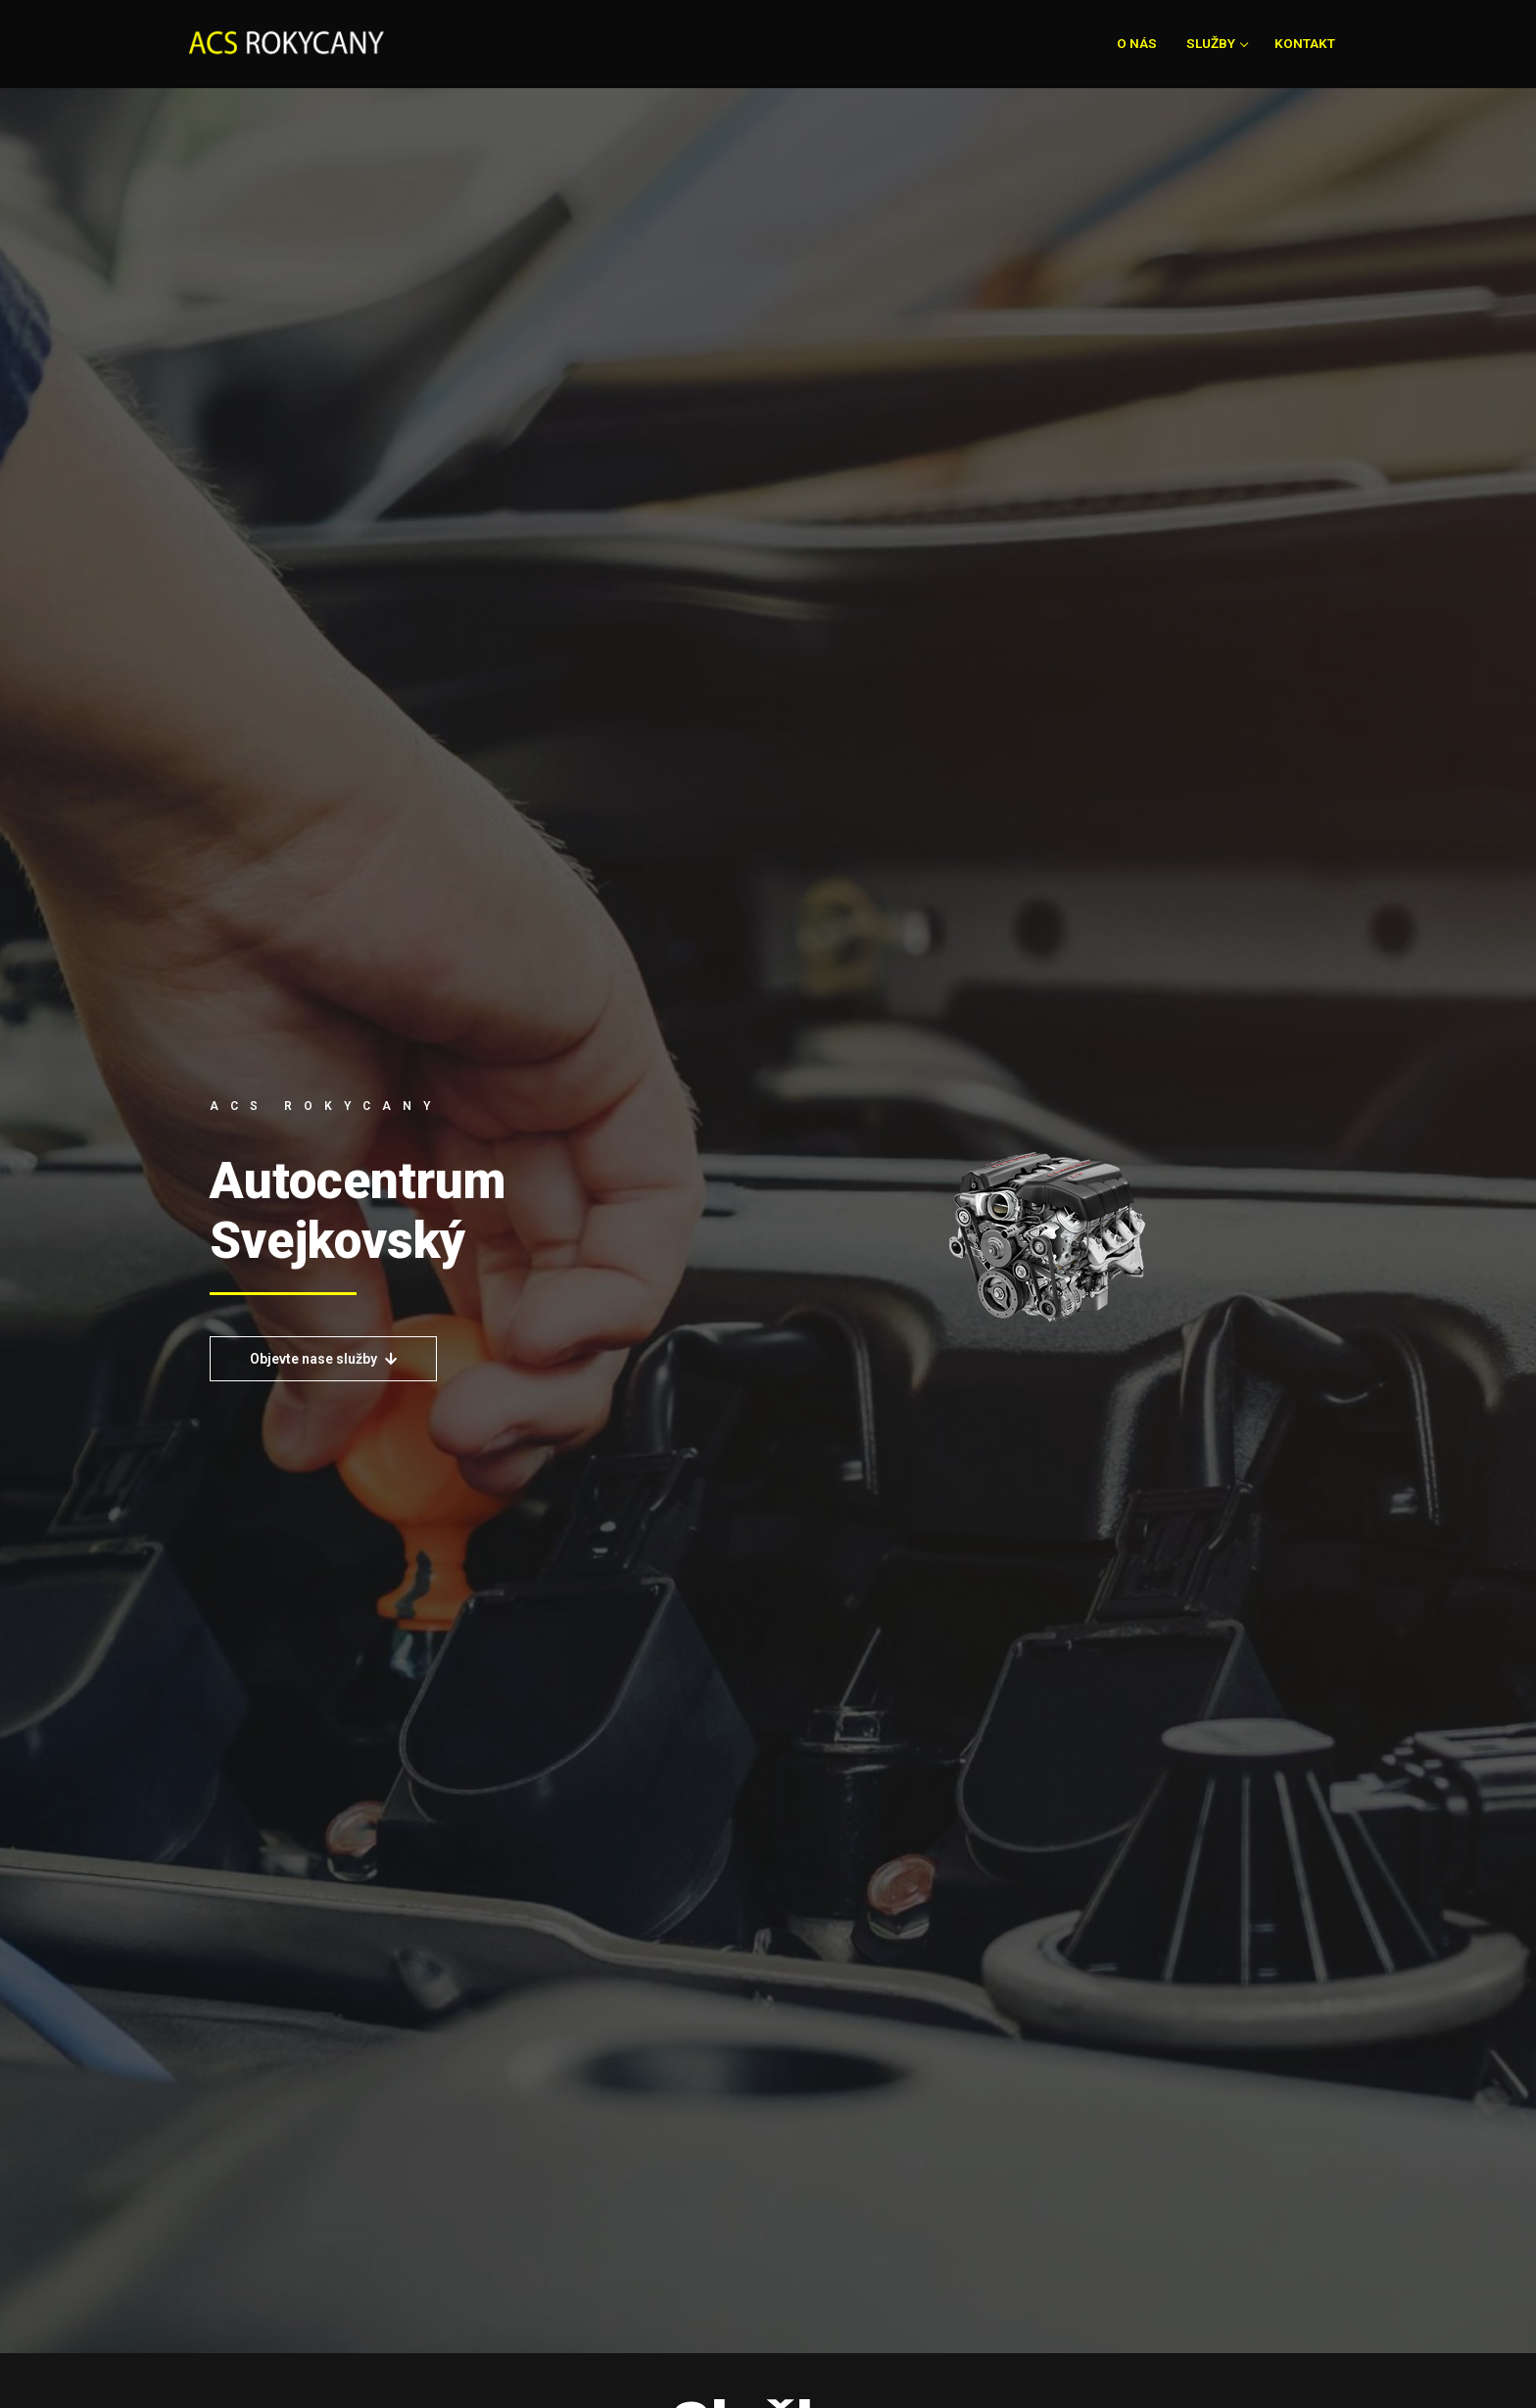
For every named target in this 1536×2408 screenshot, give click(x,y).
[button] (323, 1358)
